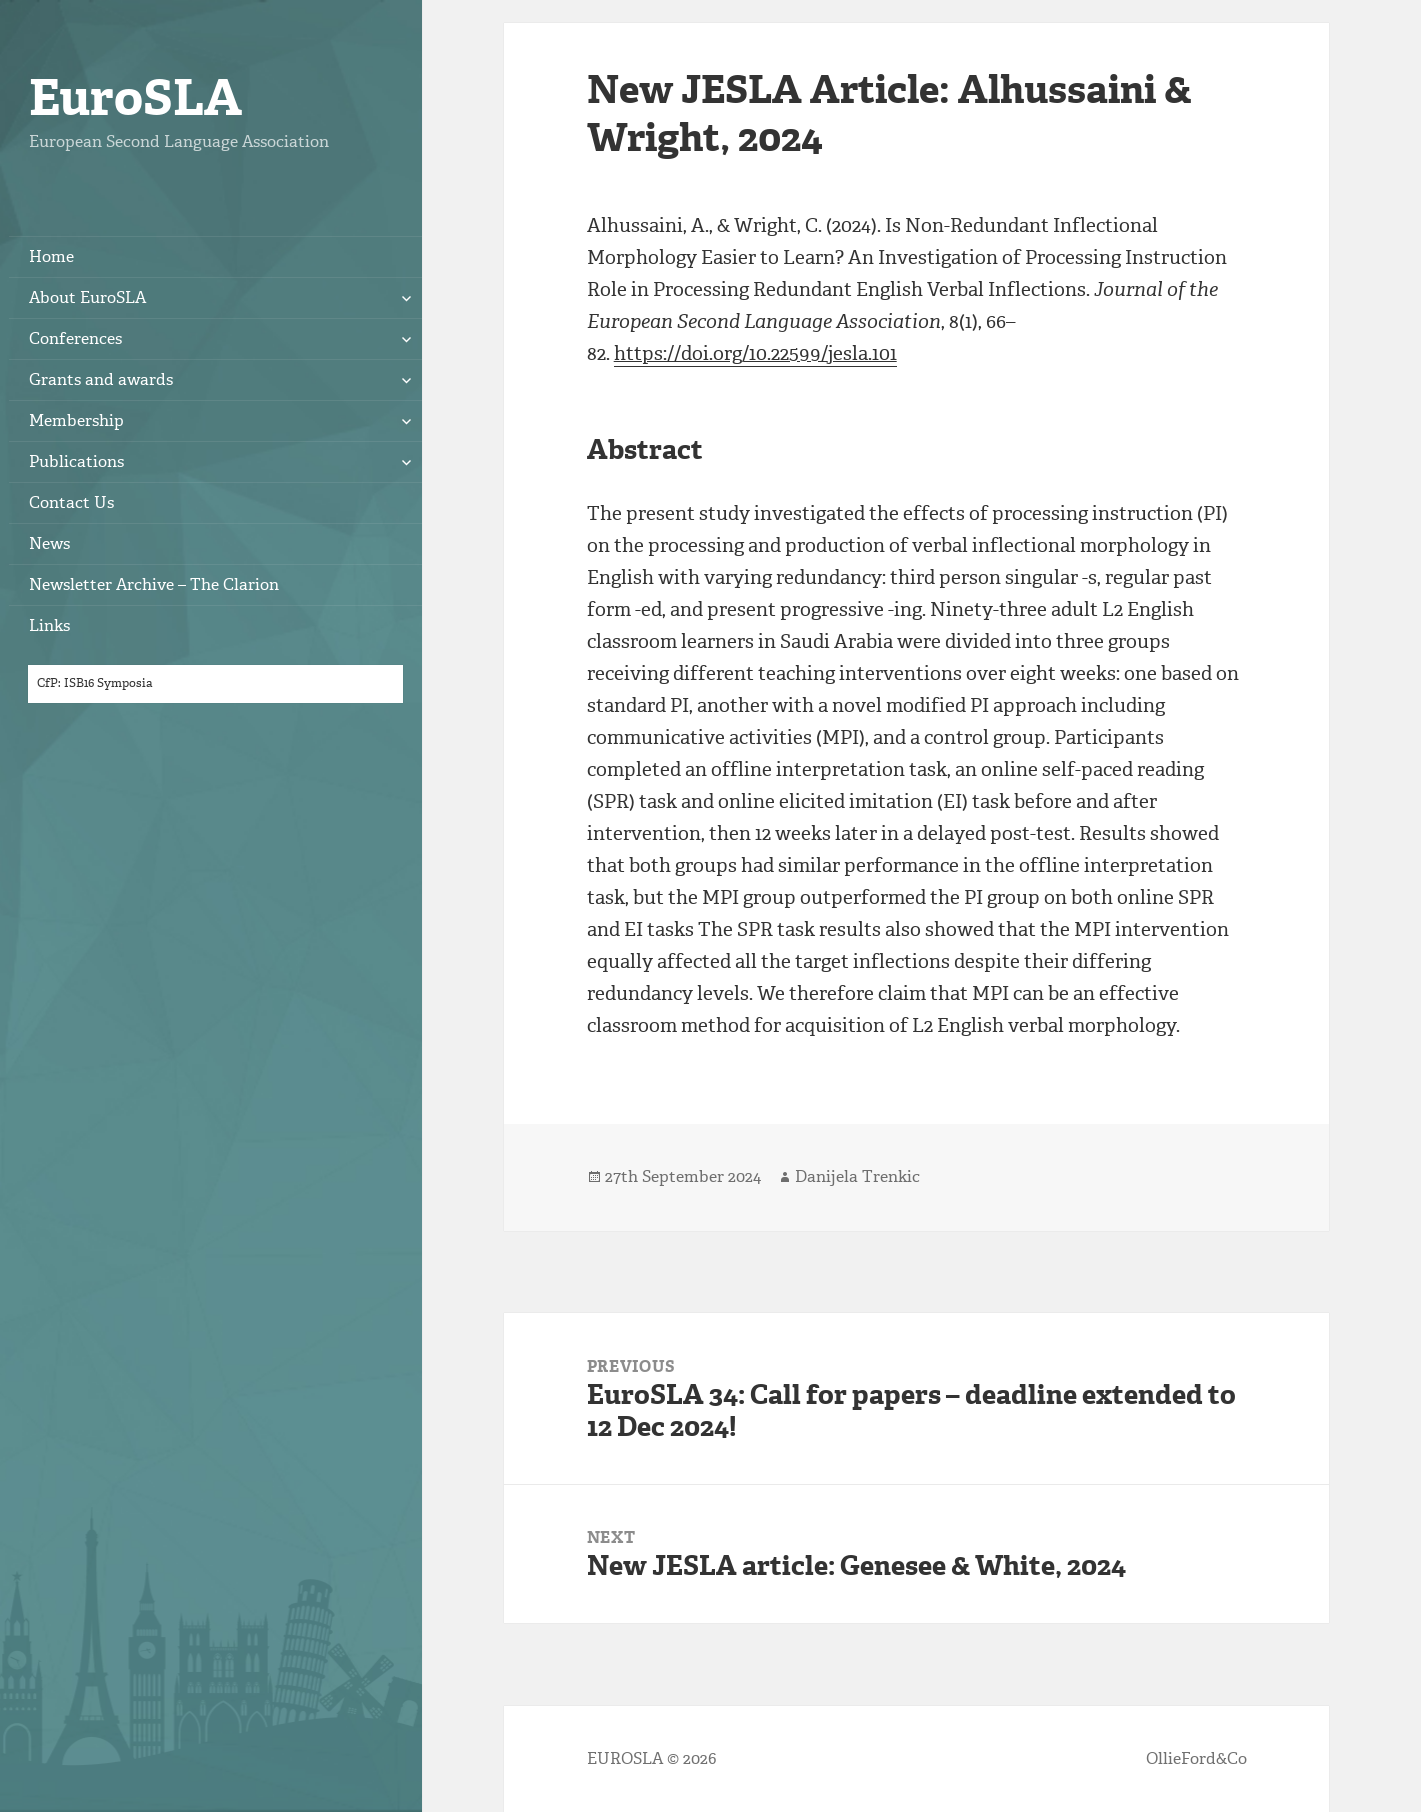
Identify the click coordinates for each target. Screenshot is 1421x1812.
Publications (76, 461)
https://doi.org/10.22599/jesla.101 (755, 353)
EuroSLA (135, 97)
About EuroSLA (87, 297)
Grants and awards (101, 379)
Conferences (75, 338)
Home (51, 256)
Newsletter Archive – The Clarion (154, 584)
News (49, 543)
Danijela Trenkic (857, 1176)
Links (49, 625)
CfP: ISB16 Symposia (94, 683)
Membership (76, 420)
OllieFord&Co (1196, 1758)
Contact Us (71, 502)
